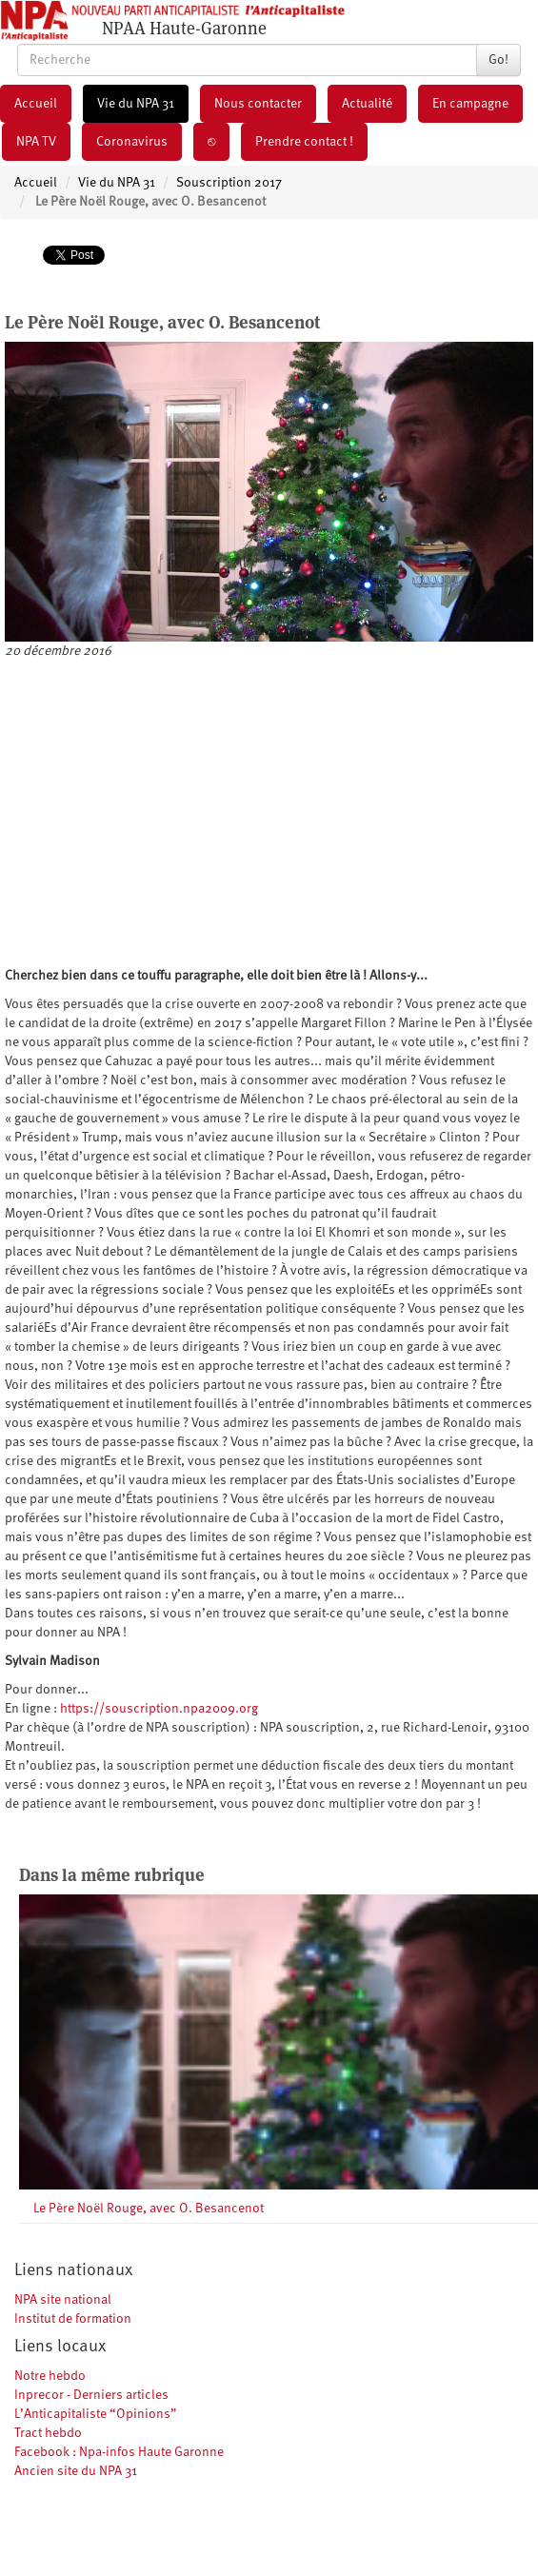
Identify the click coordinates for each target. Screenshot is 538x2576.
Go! (498, 60)
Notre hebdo (50, 2376)
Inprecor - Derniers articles (91, 2395)
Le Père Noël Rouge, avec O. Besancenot (148, 2208)
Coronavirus (132, 142)
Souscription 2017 (229, 182)
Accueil (35, 103)
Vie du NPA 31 (135, 103)
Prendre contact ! (304, 142)
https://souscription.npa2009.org (159, 1708)
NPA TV (36, 142)
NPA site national (62, 2300)
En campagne (470, 103)
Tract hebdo (48, 2433)
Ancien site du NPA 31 (75, 2471)
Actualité (367, 103)
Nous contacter (258, 103)
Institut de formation (72, 2319)
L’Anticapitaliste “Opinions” (95, 2414)
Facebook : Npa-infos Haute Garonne (119, 2452)
